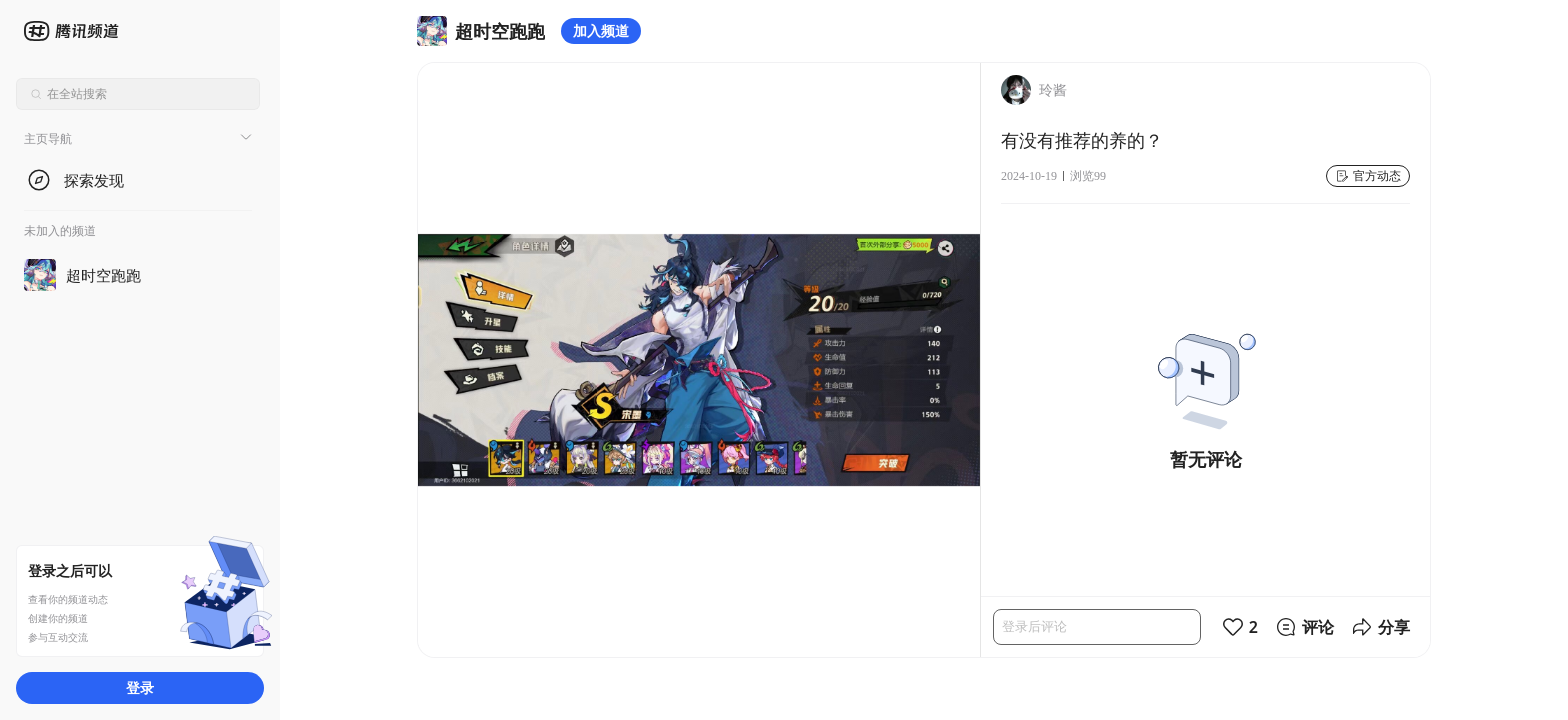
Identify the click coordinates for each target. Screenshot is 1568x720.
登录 (140, 687)
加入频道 (601, 30)
